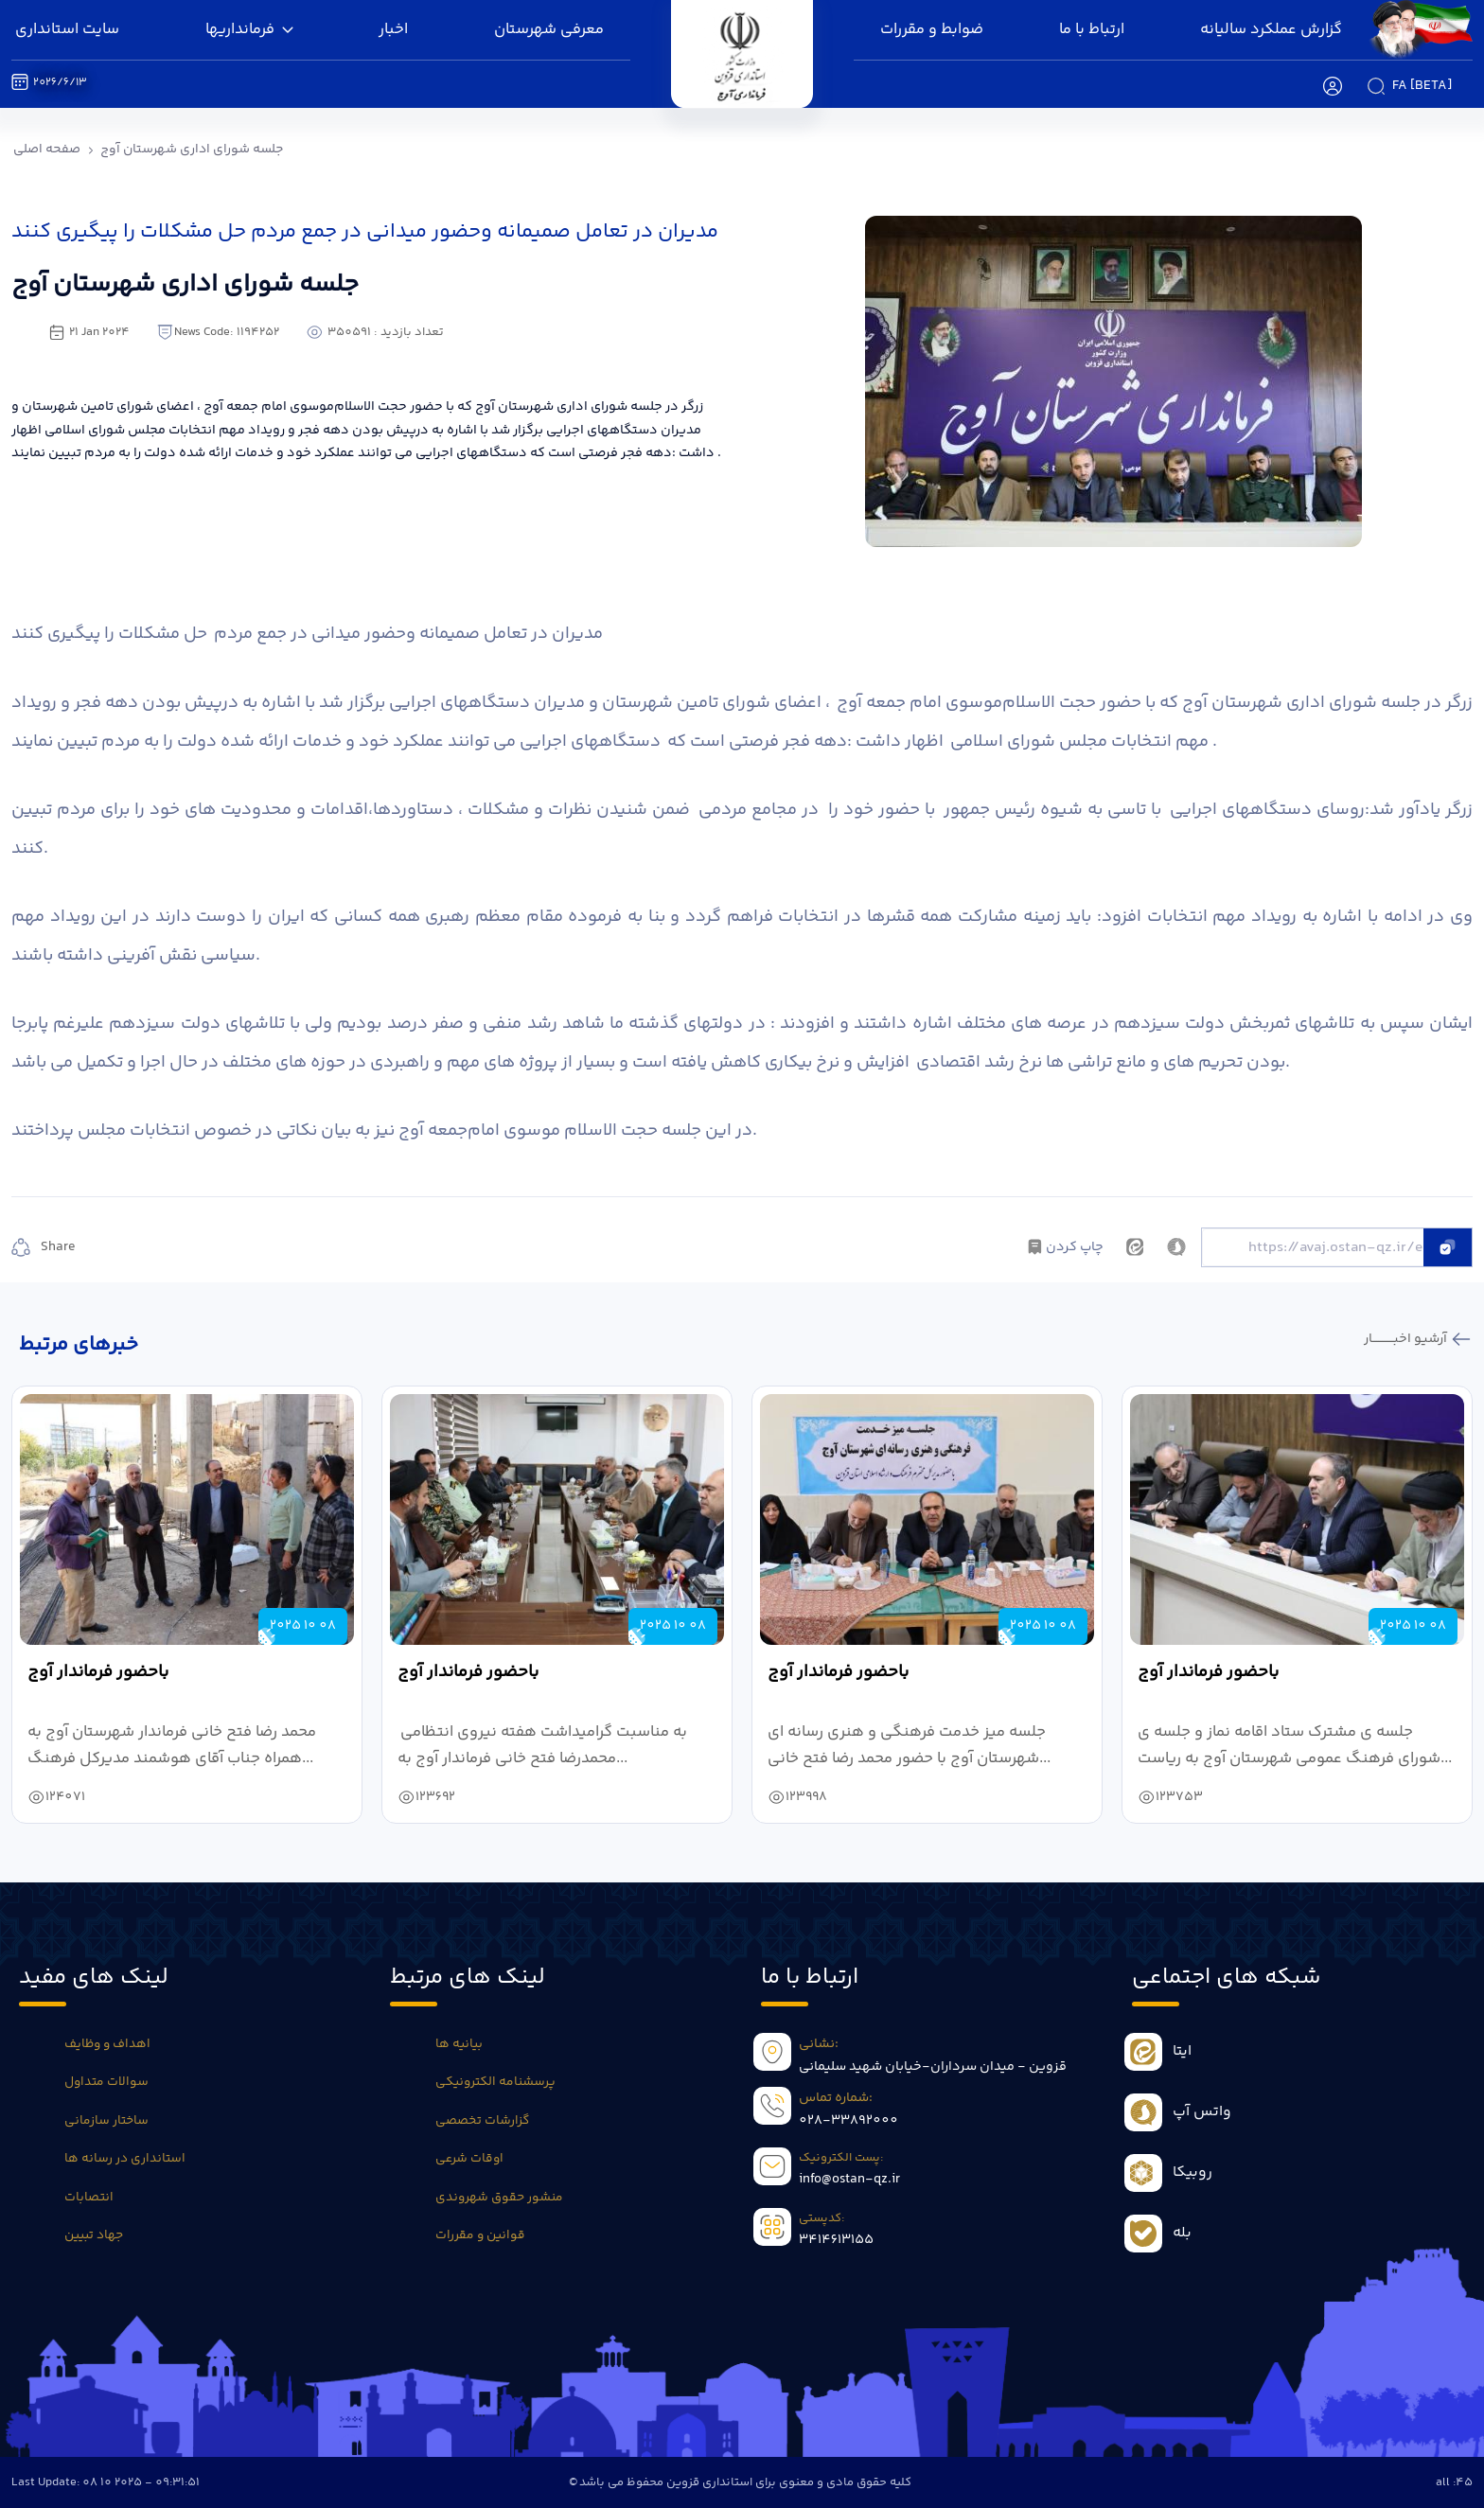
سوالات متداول (106, 2082)
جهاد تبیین (93, 2235)
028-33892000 (848, 2121)
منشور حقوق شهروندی (499, 2197)
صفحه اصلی (46, 149)
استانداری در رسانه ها (125, 2158)
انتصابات (89, 2197)
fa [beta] (1422, 86)
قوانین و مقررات (480, 2235)
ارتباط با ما (1091, 30)
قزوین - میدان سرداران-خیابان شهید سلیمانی (933, 2067)
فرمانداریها (249, 30)
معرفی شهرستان (549, 30)
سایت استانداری (67, 30)
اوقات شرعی (469, 2158)
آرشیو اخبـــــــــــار (1407, 1339)
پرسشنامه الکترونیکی (495, 2082)
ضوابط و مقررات (931, 30)
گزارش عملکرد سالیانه (1271, 30)
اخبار (393, 30)
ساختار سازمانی (106, 2121)
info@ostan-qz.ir (849, 2179)
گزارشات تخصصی (482, 2121)
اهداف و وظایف (107, 2044)
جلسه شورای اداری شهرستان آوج (191, 149)
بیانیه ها (459, 2044)
